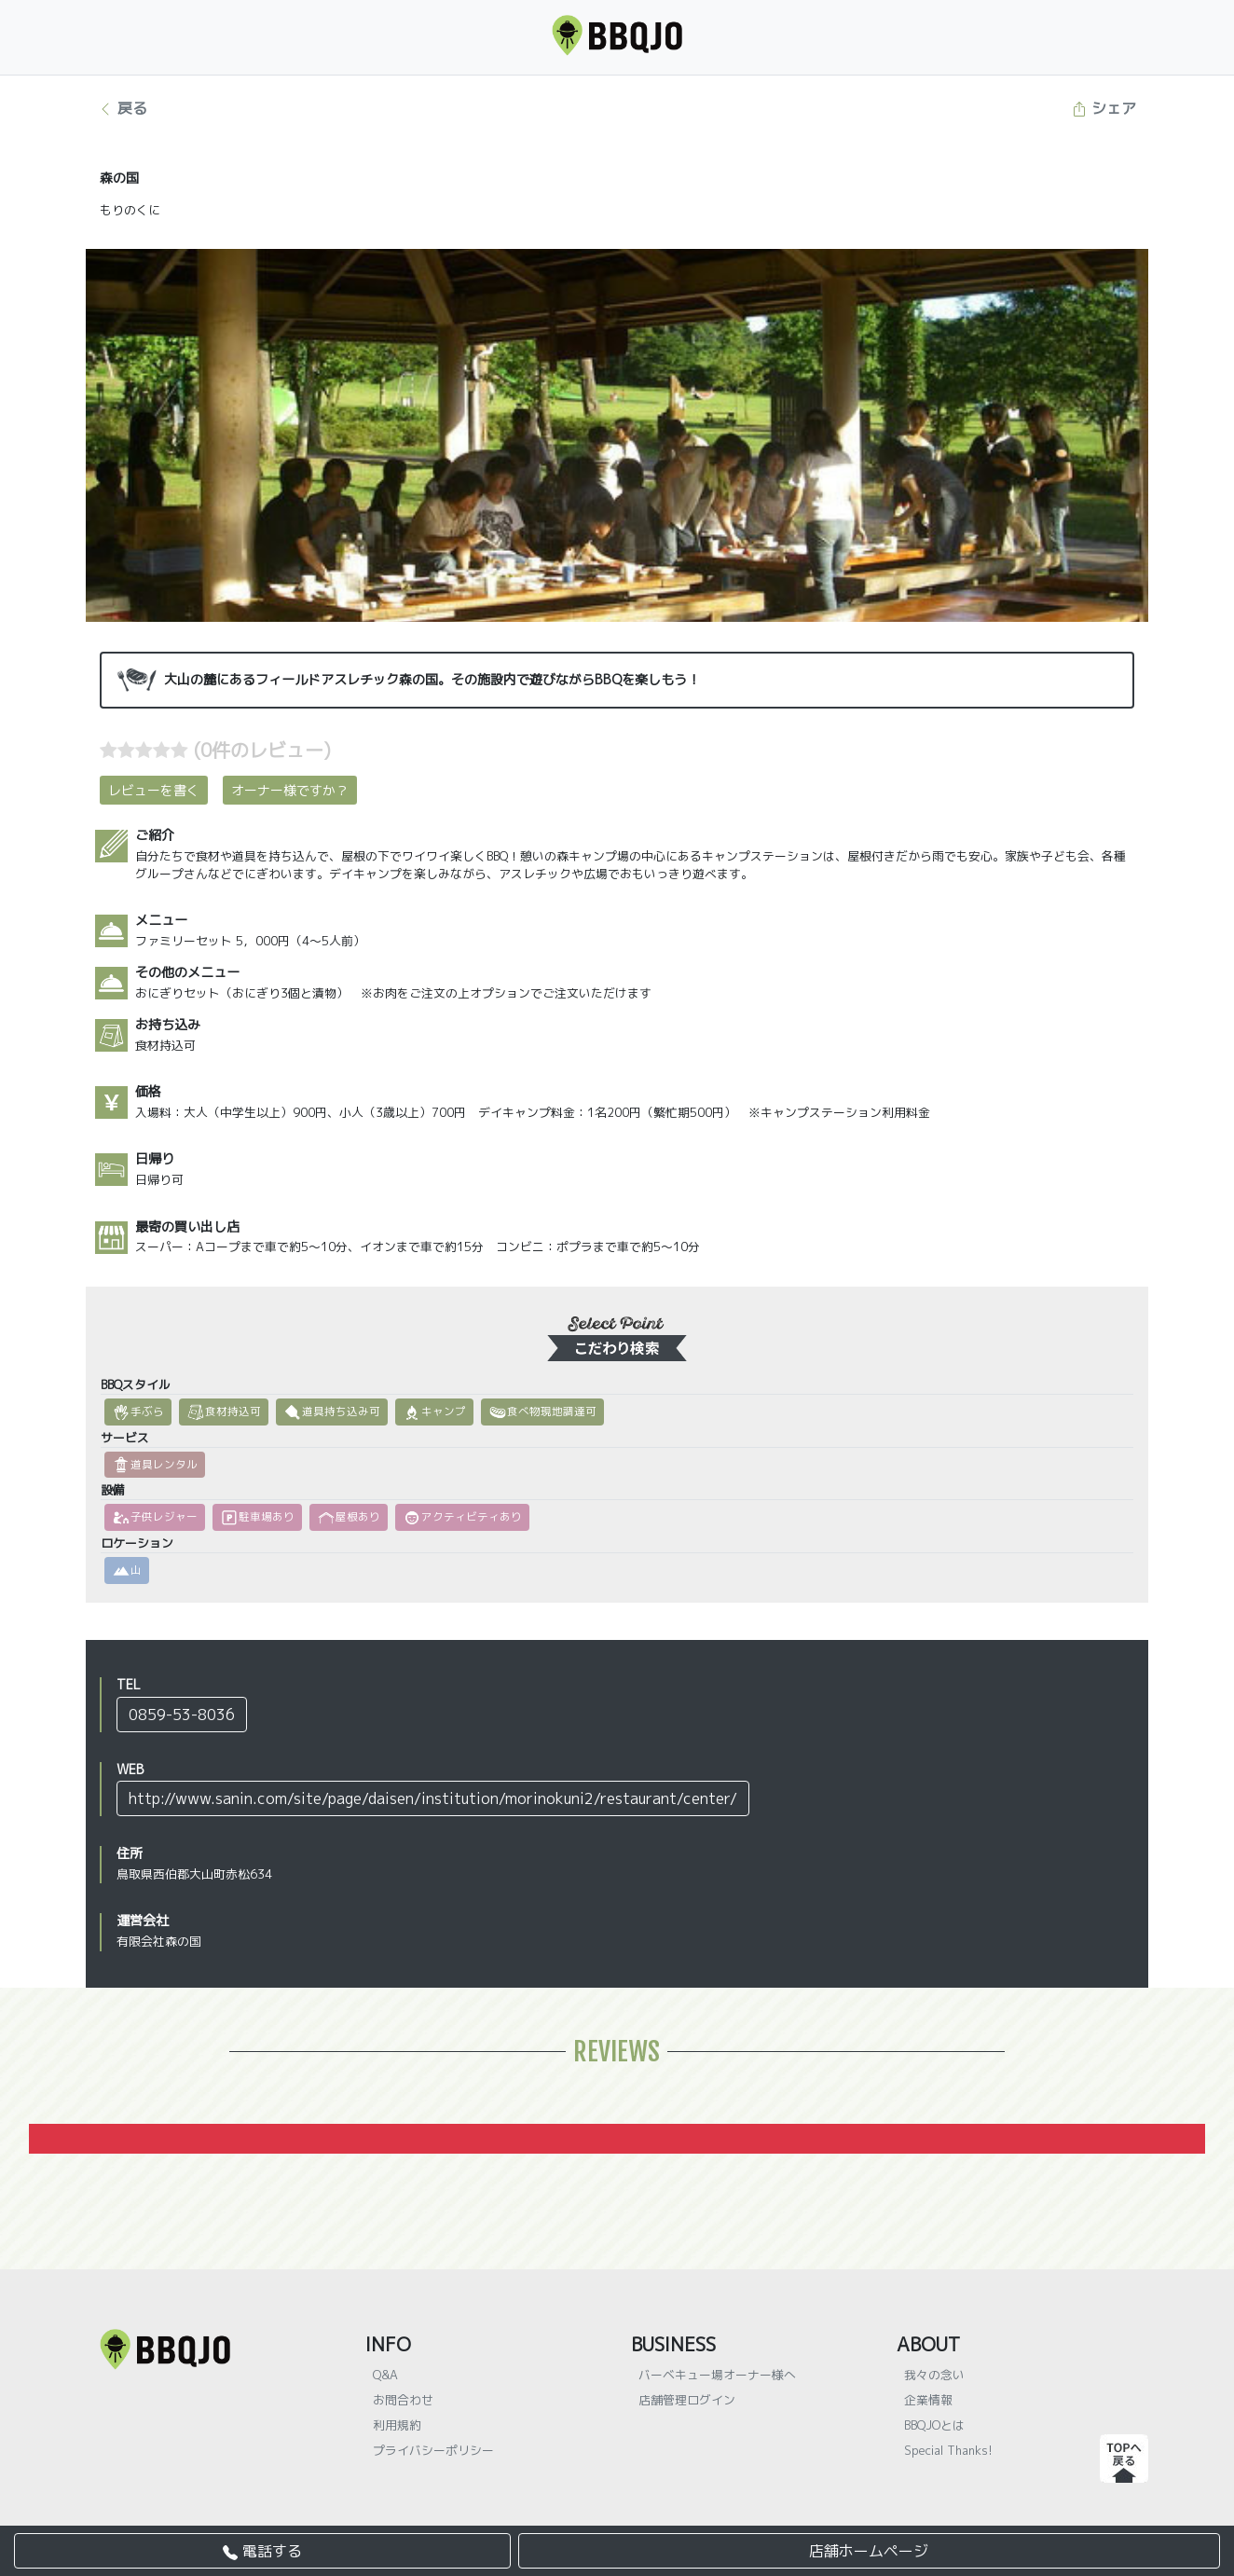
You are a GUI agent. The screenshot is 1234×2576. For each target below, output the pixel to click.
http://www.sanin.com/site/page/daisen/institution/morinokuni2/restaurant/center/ (433, 1798)
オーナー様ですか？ (290, 790)
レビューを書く (153, 790)
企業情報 (928, 2399)
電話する (262, 2551)
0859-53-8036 (182, 1714)
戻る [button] (122, 108)
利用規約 (397, 2425)
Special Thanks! (948, 2450)
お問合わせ (403, 2399)
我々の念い (934, 2374)
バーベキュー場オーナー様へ (717, 2374)
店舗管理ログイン (686, 2399)
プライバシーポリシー (433, 2450)
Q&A (385, 2374)
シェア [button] (1104, 108)
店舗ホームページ (868, 2551)
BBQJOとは (934, 2425)
